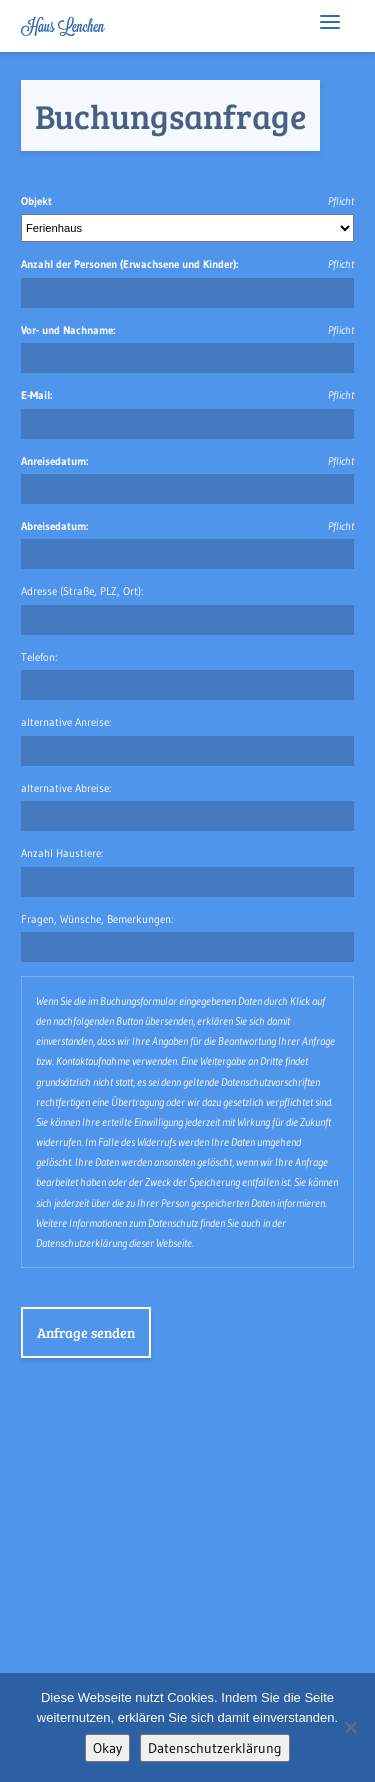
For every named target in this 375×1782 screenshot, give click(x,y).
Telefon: (39, 657)
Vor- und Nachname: (68, 330)
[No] (350, 1727)
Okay (107, 1748)
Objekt (36, 201)
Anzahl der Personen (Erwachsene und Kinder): (129, 264)
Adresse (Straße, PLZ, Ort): (82, 591)
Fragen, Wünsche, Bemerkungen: (97, 919)
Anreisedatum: (54, 461)
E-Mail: (36, 395)
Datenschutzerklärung (215, 1748)
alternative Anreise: (66, 722)
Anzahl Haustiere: (62, 853)
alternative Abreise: (66, 788)
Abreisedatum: (54, 526)
